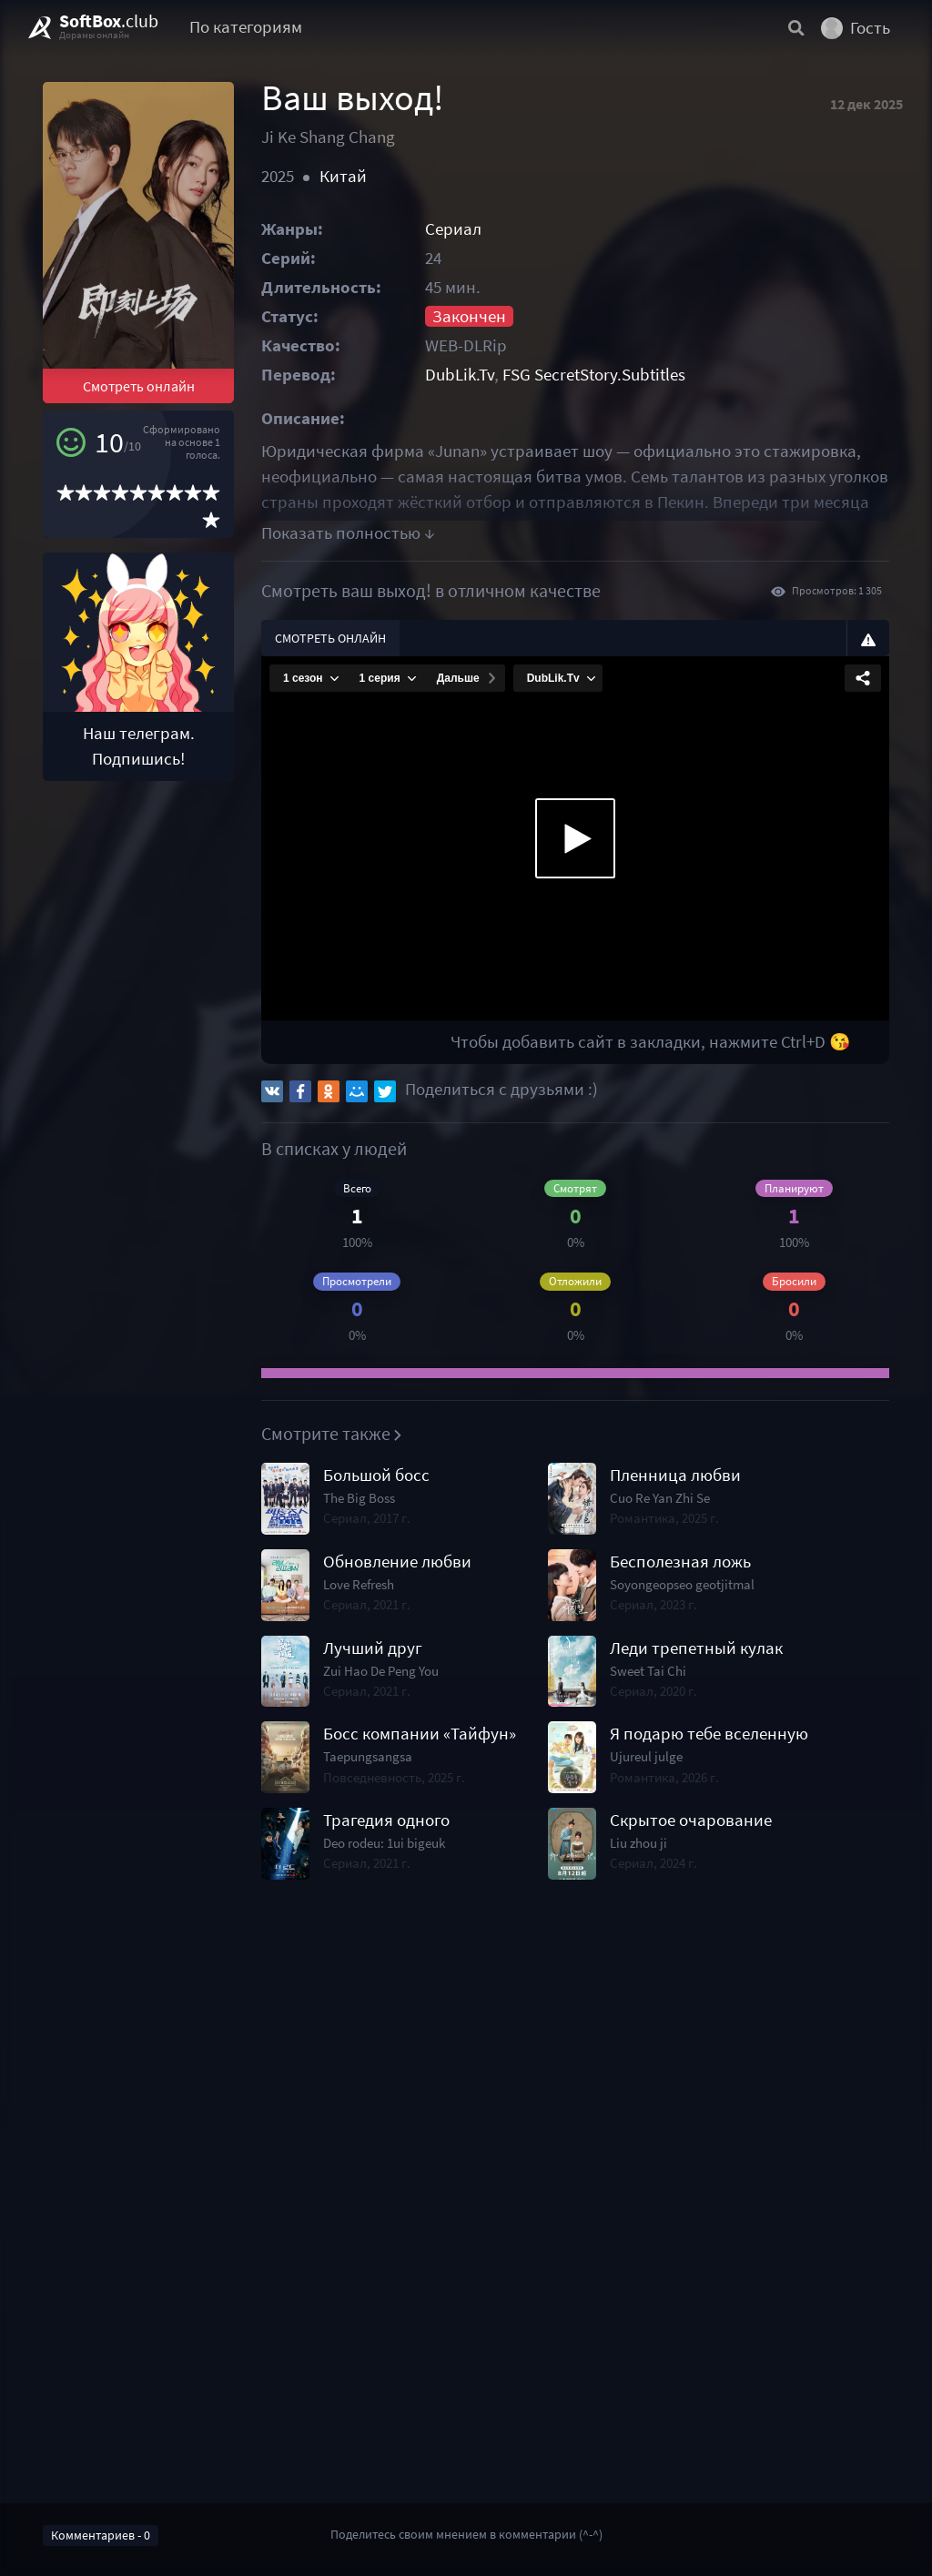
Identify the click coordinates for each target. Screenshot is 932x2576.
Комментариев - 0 (100, 2535)
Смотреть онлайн (139, 386)
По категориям (245, 26)
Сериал (453, 228)
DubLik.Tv (459, 374)
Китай (343, 176)
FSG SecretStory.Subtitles (593, 374)
